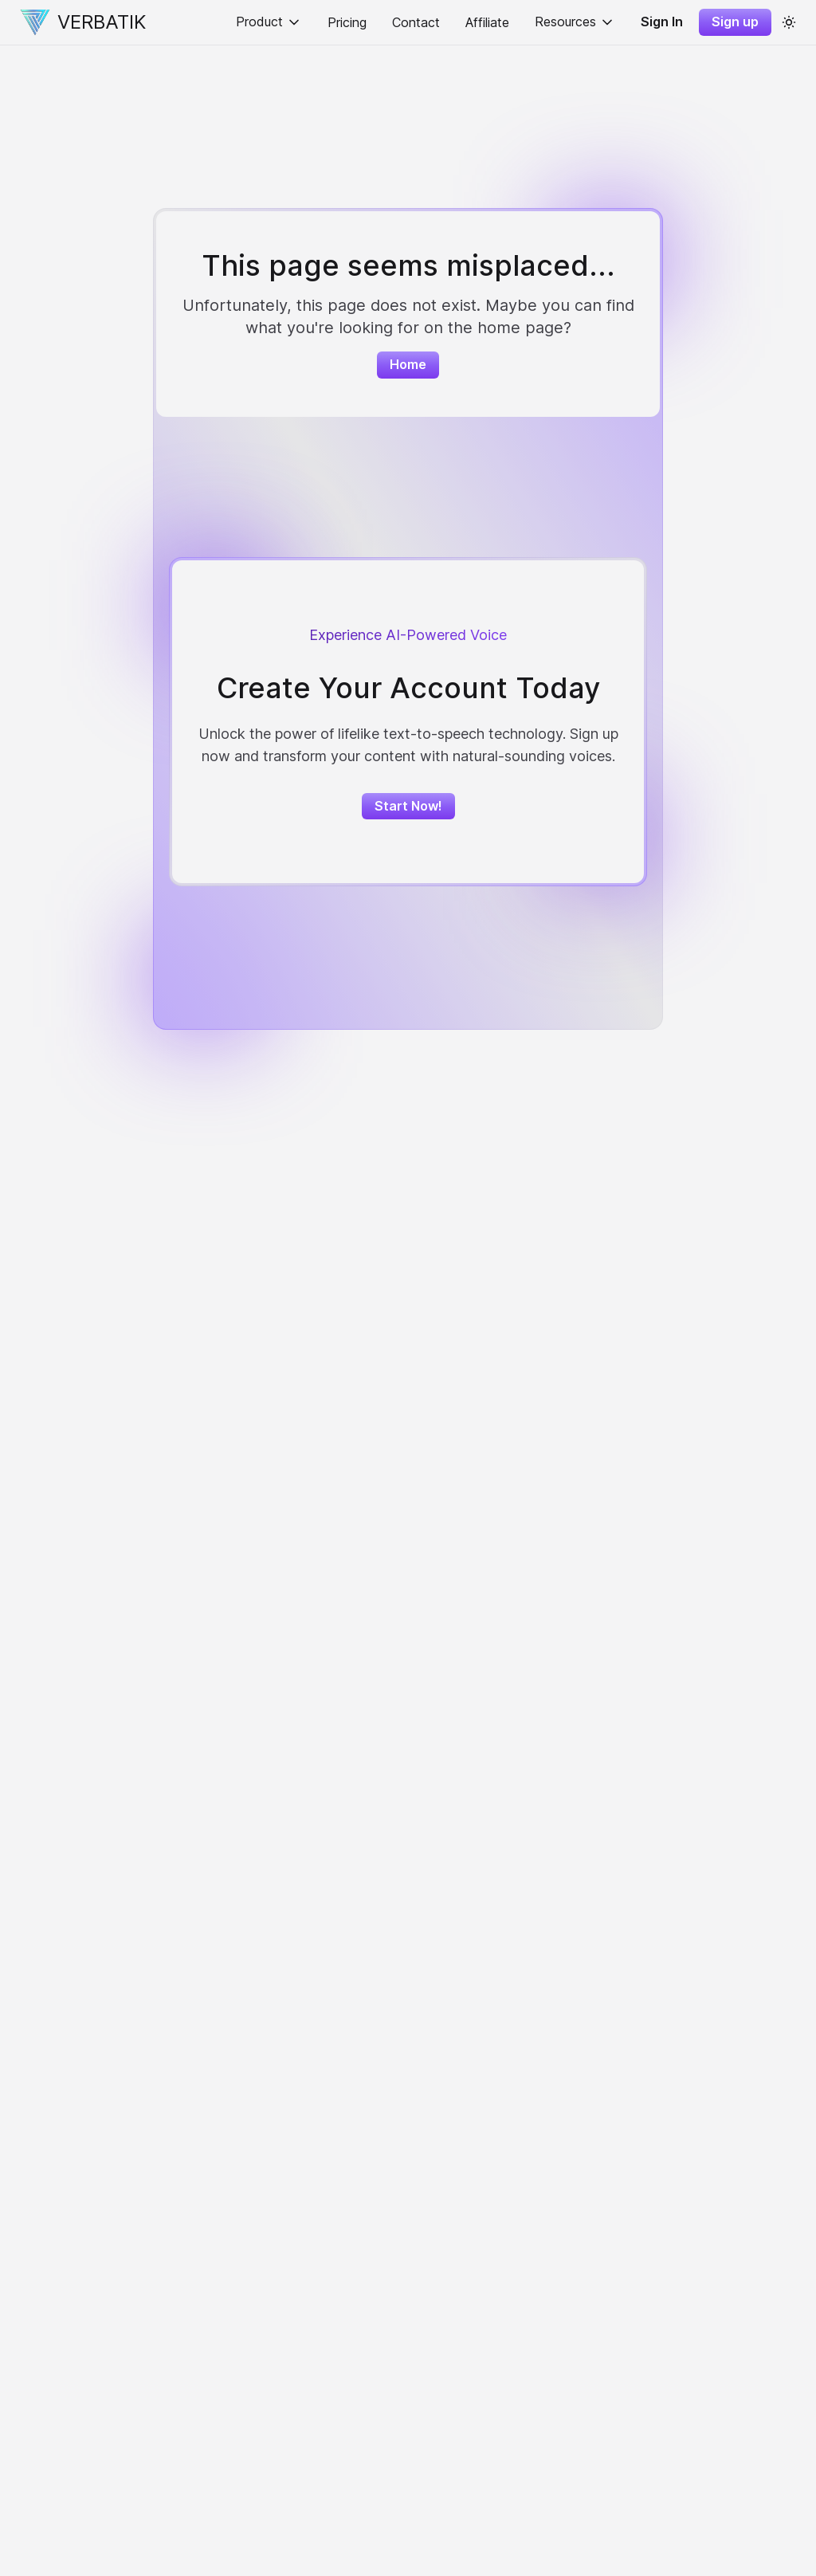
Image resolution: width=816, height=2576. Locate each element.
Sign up (735, 21)
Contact (416, 22)
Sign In (662, 21)
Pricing (347, 22)
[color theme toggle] (789, 22)
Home (408, 364)
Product (269, 22)
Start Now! (408, 806)
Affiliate (487, 22)
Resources (575, 22)
